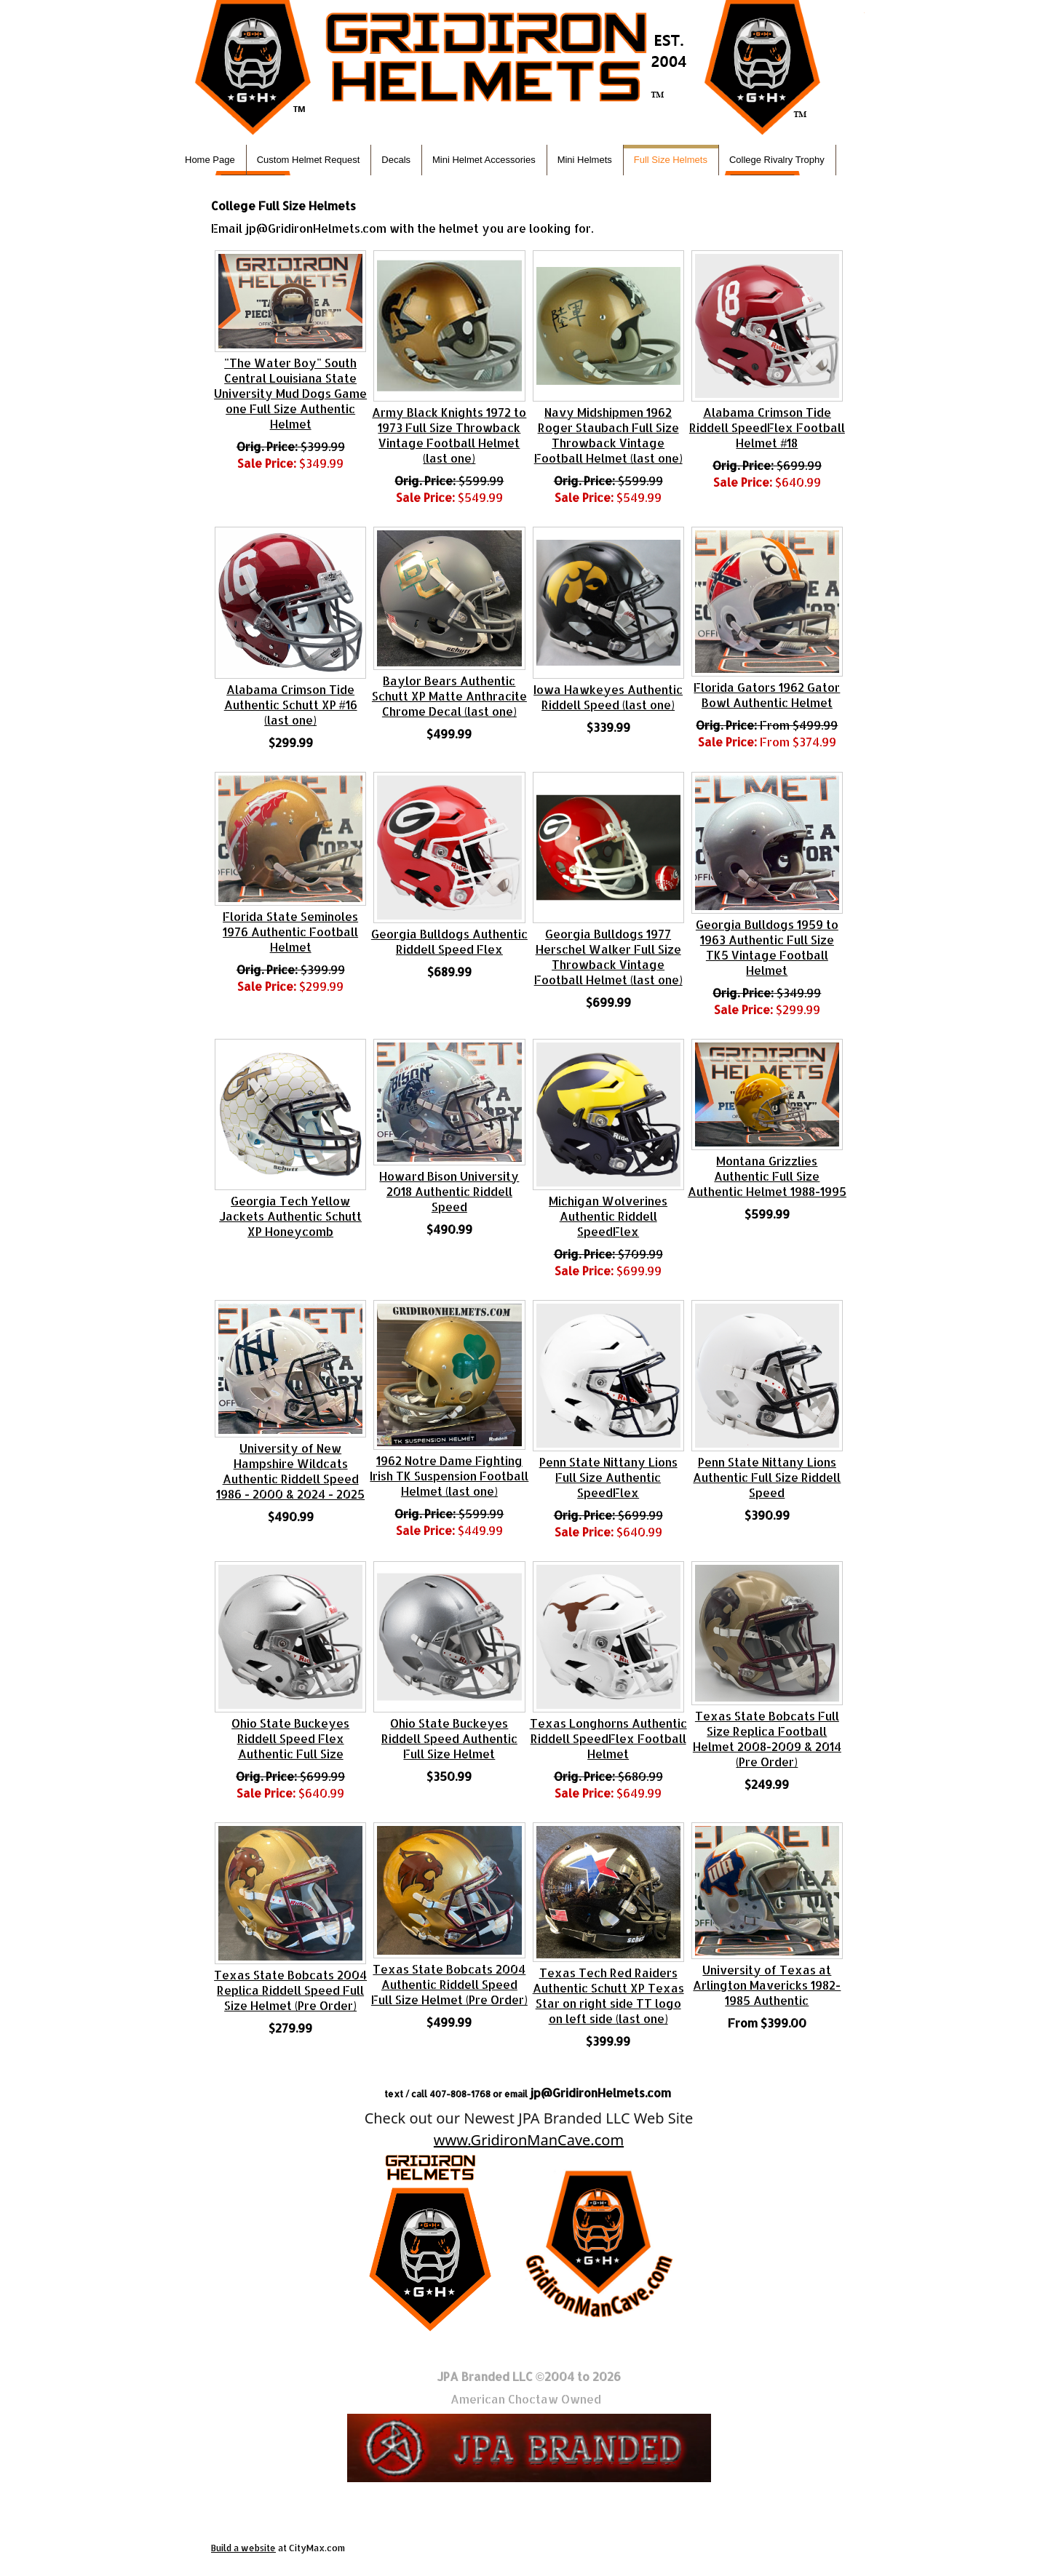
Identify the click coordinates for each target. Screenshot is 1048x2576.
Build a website (243, 2548)
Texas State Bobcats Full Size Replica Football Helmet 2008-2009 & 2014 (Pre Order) (767, 1738)
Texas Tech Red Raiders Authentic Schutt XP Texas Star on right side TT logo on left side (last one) (608, 1995)
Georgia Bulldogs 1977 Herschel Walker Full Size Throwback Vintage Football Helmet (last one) (608, 956)
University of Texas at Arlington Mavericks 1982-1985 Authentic (767, 1985)
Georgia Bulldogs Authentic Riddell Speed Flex (449, 941)
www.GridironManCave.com (529, 2140)
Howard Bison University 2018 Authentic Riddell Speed (449, 1191)
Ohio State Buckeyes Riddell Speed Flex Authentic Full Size (290, 1738)
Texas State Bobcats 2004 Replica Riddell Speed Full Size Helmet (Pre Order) (290, 1990)
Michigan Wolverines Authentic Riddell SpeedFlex (608, 1216)
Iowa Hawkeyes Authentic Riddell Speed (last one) (608, 697)
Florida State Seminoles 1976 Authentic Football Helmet (290, 931)
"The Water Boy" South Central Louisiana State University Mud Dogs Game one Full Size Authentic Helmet (290, 393)
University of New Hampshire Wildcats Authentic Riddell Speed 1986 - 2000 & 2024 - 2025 (290, 1471)
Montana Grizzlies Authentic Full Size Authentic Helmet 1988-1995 (767, 1176)
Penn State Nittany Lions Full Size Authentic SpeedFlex (608, 1477)
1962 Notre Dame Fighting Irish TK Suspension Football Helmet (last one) (449, 1476)
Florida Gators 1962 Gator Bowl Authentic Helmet (767, 694)
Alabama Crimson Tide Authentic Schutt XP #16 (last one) (290, 704)
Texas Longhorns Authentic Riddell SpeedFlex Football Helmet (608, 1738)
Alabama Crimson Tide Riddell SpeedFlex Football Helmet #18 (767, 427)
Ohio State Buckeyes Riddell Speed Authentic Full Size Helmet (449, 1738)
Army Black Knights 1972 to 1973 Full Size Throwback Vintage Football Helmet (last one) (449, 435)
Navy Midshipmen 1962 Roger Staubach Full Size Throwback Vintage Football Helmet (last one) (608, 435)
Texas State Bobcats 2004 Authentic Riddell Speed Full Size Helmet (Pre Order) (449, 1984)
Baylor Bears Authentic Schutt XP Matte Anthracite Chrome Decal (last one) (449, 696)
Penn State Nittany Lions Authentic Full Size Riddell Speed (767, 1477)
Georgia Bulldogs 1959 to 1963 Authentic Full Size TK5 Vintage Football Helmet (767, 947)
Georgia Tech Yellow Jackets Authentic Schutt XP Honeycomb (290, 1216)
